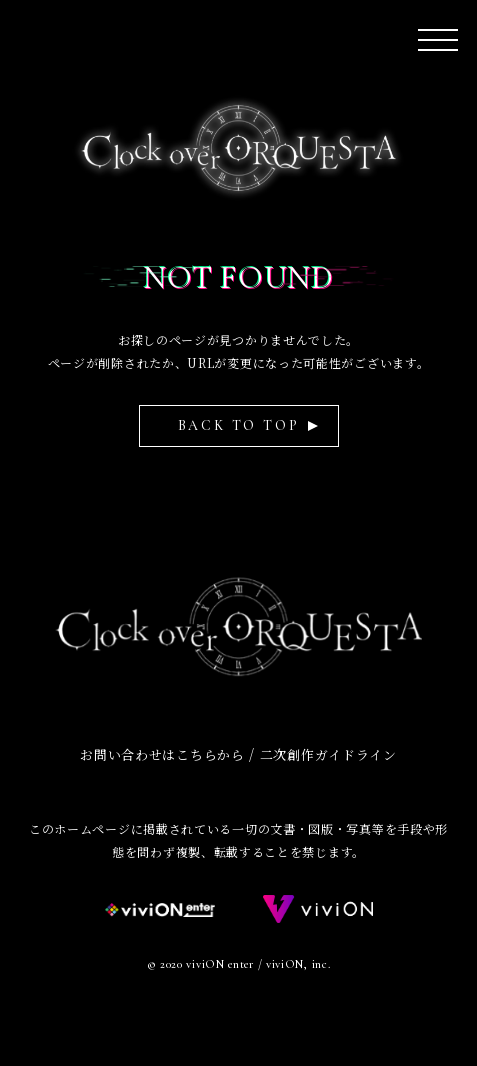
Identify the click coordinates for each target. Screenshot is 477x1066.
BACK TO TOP (239, 425)
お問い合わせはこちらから (162, 754)
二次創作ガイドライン (328, 754)
